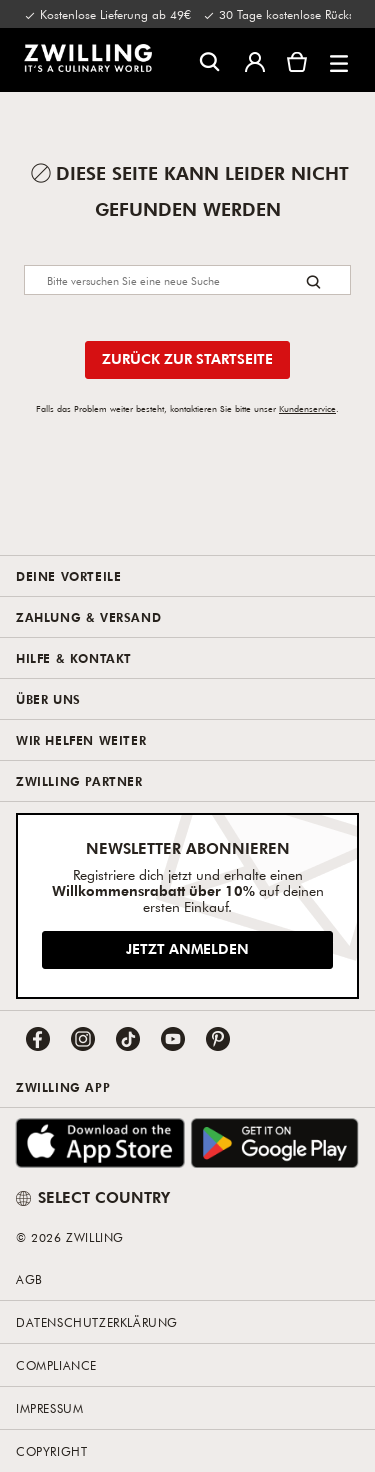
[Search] (187, 280)
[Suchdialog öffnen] (209, 60)
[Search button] (313, 281)
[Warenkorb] (297, 60)
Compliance (56, 1365)
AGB (29, 1279)
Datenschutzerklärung (97, 1322)
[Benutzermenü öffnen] (255, 60)
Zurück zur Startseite (187, 358)
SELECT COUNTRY (93, 1197)
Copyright (51, 1451)
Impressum (49, 1408)
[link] (88, 58)
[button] (339, 60)
